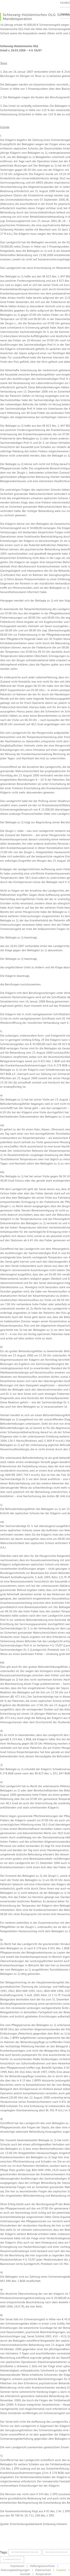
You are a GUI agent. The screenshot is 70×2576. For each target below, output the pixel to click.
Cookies (61, 2570)
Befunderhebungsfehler (24, 2552)
